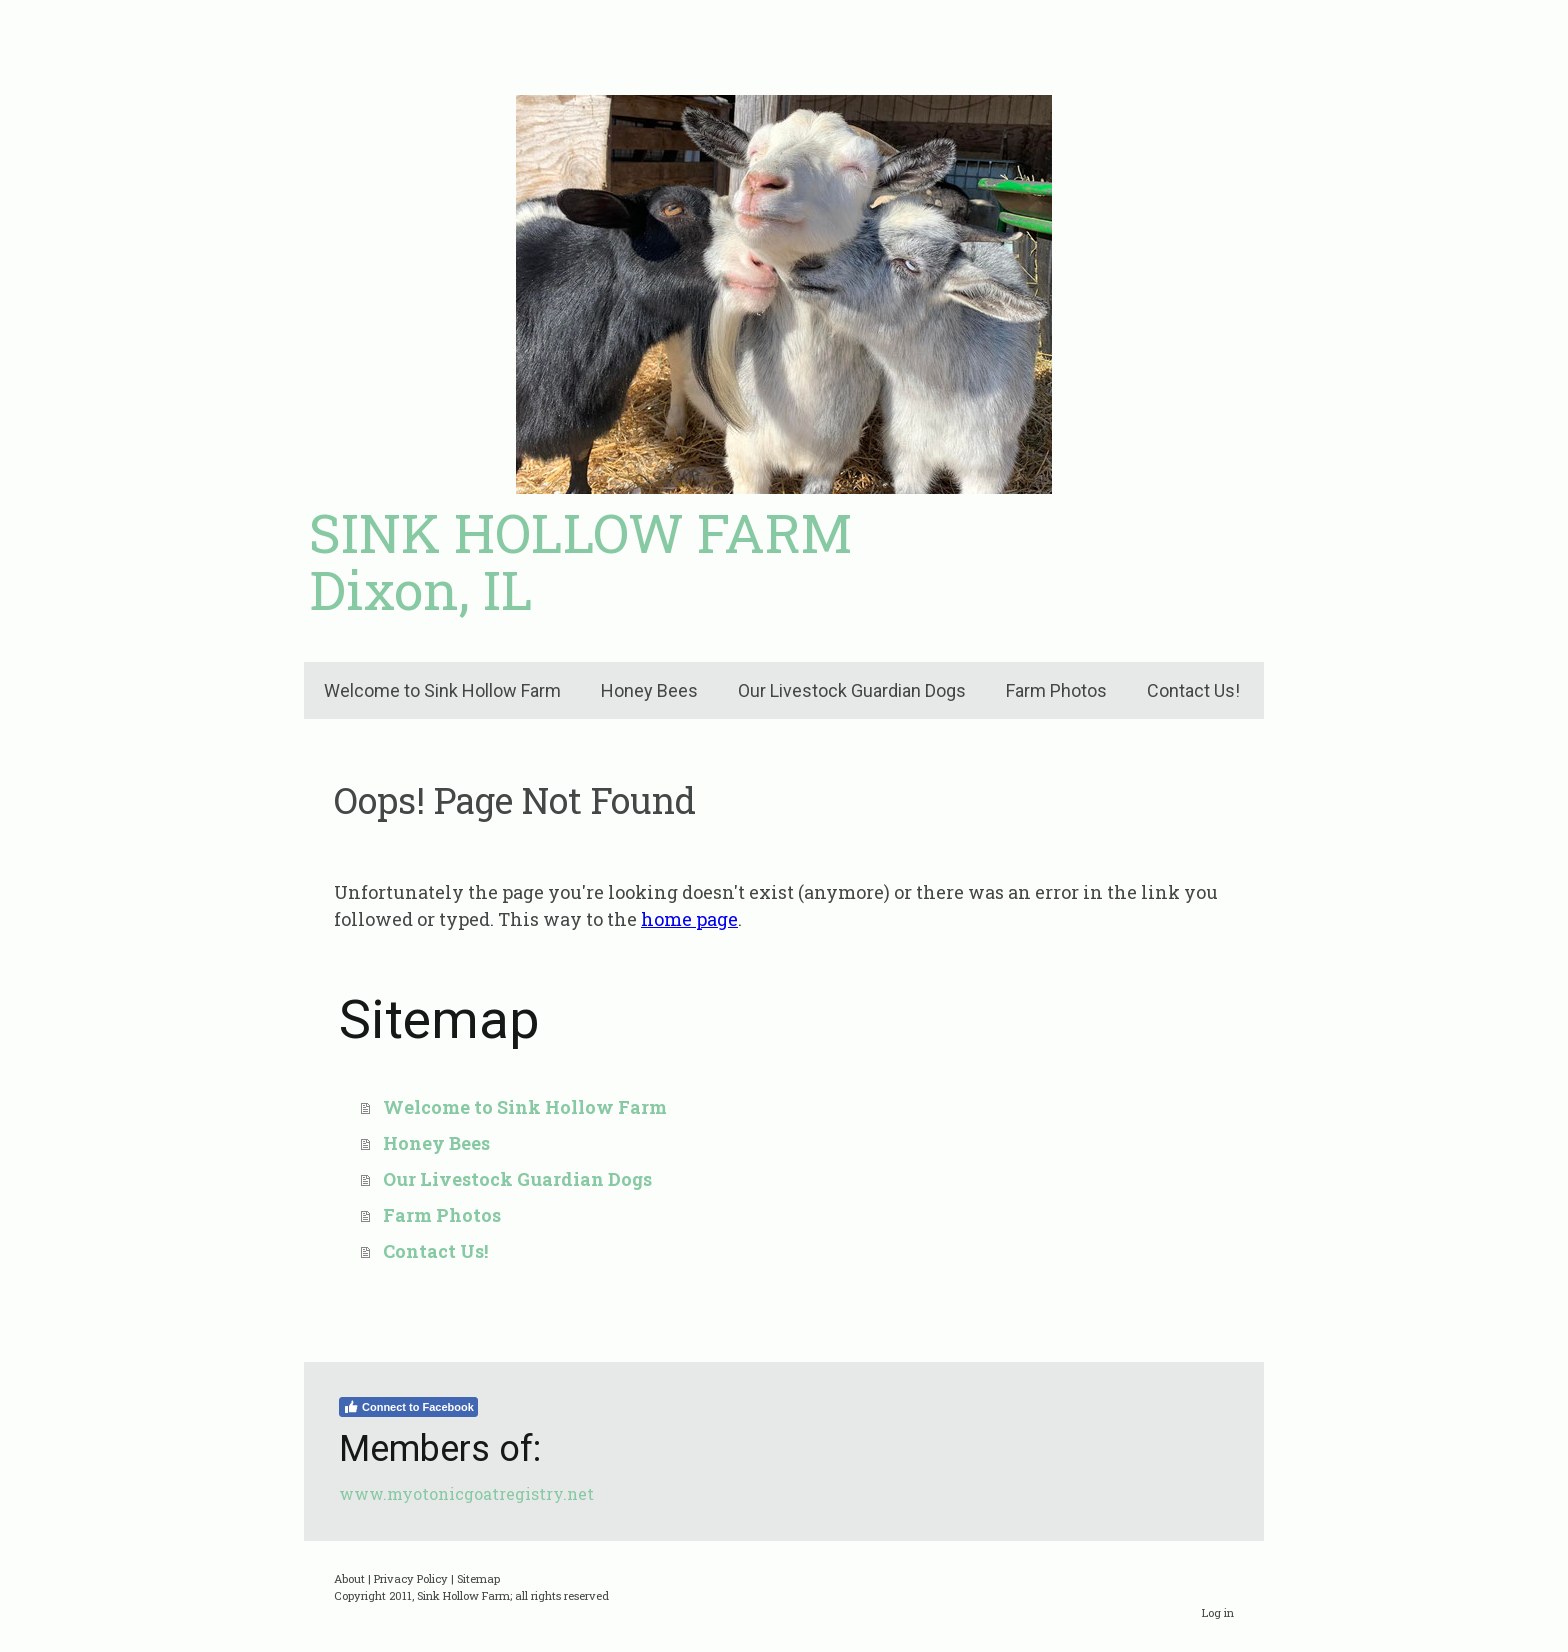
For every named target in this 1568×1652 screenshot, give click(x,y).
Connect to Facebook (408, 1407)
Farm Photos (1056, 690)
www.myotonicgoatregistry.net (466, 1493)
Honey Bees (649, 690)
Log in (1218, 1612)
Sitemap (478, 1578)
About (349, 1578)
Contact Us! (1193, 690)
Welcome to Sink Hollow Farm (442, 690)
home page (689, 919)
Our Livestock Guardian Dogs (852, 690)
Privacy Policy (411, 1578)
